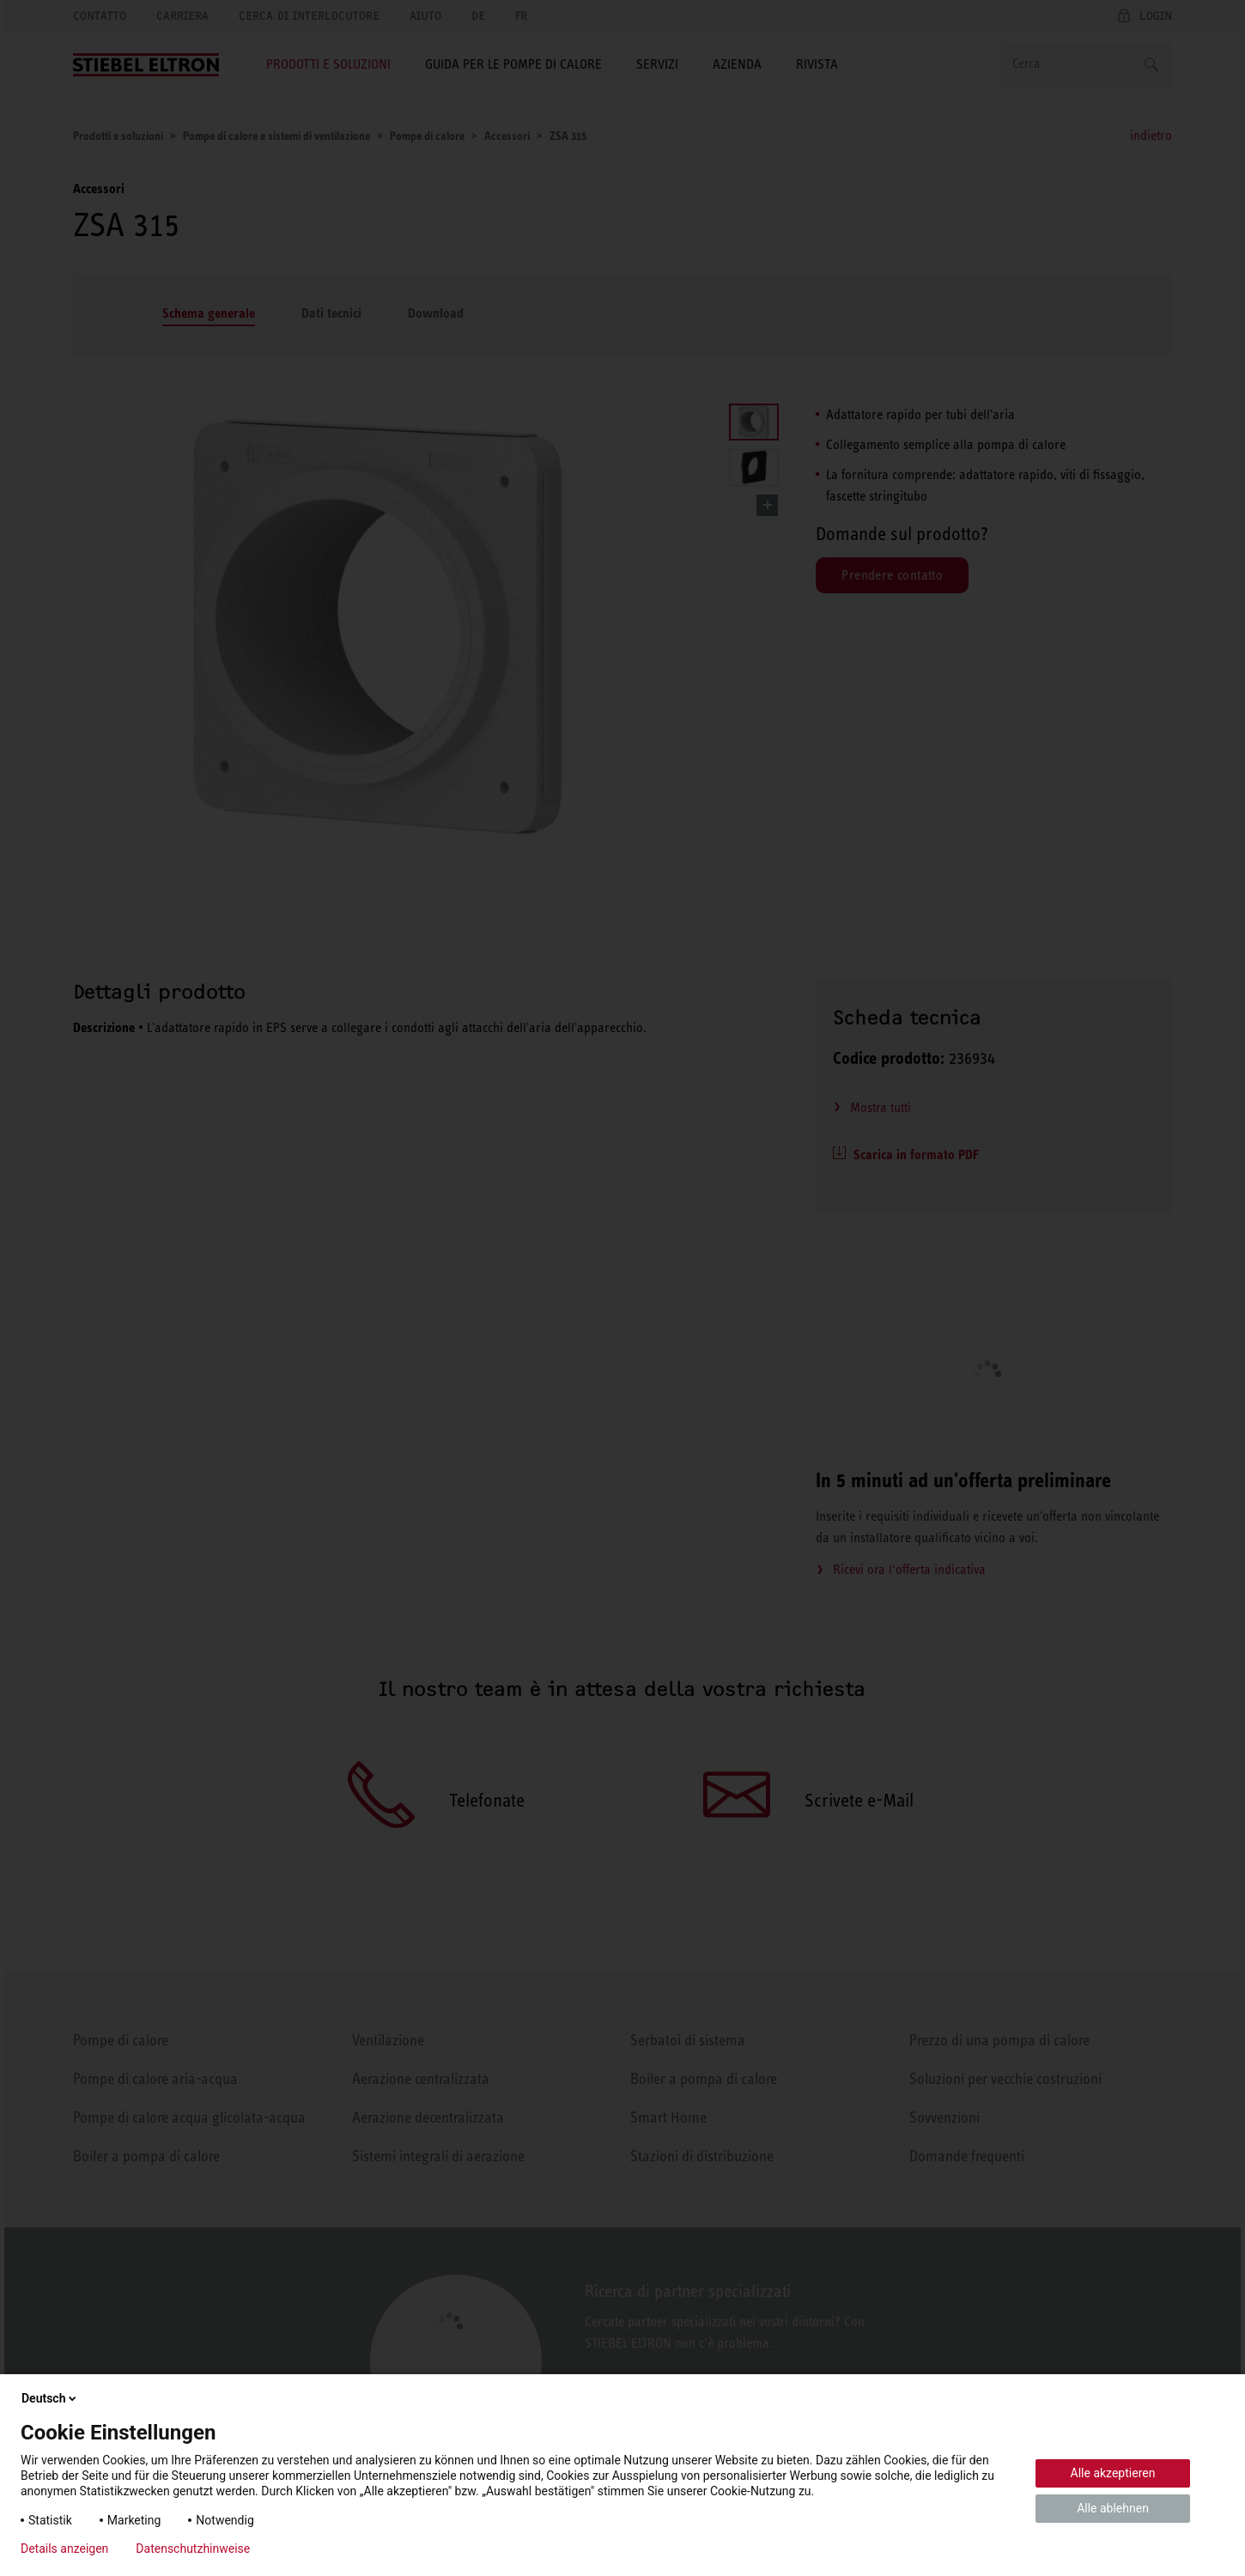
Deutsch (50, 2398)
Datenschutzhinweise (193, 2548)
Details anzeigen (64, 2548)
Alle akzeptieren (1113, 2473)
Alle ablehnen (1113, 2508)
